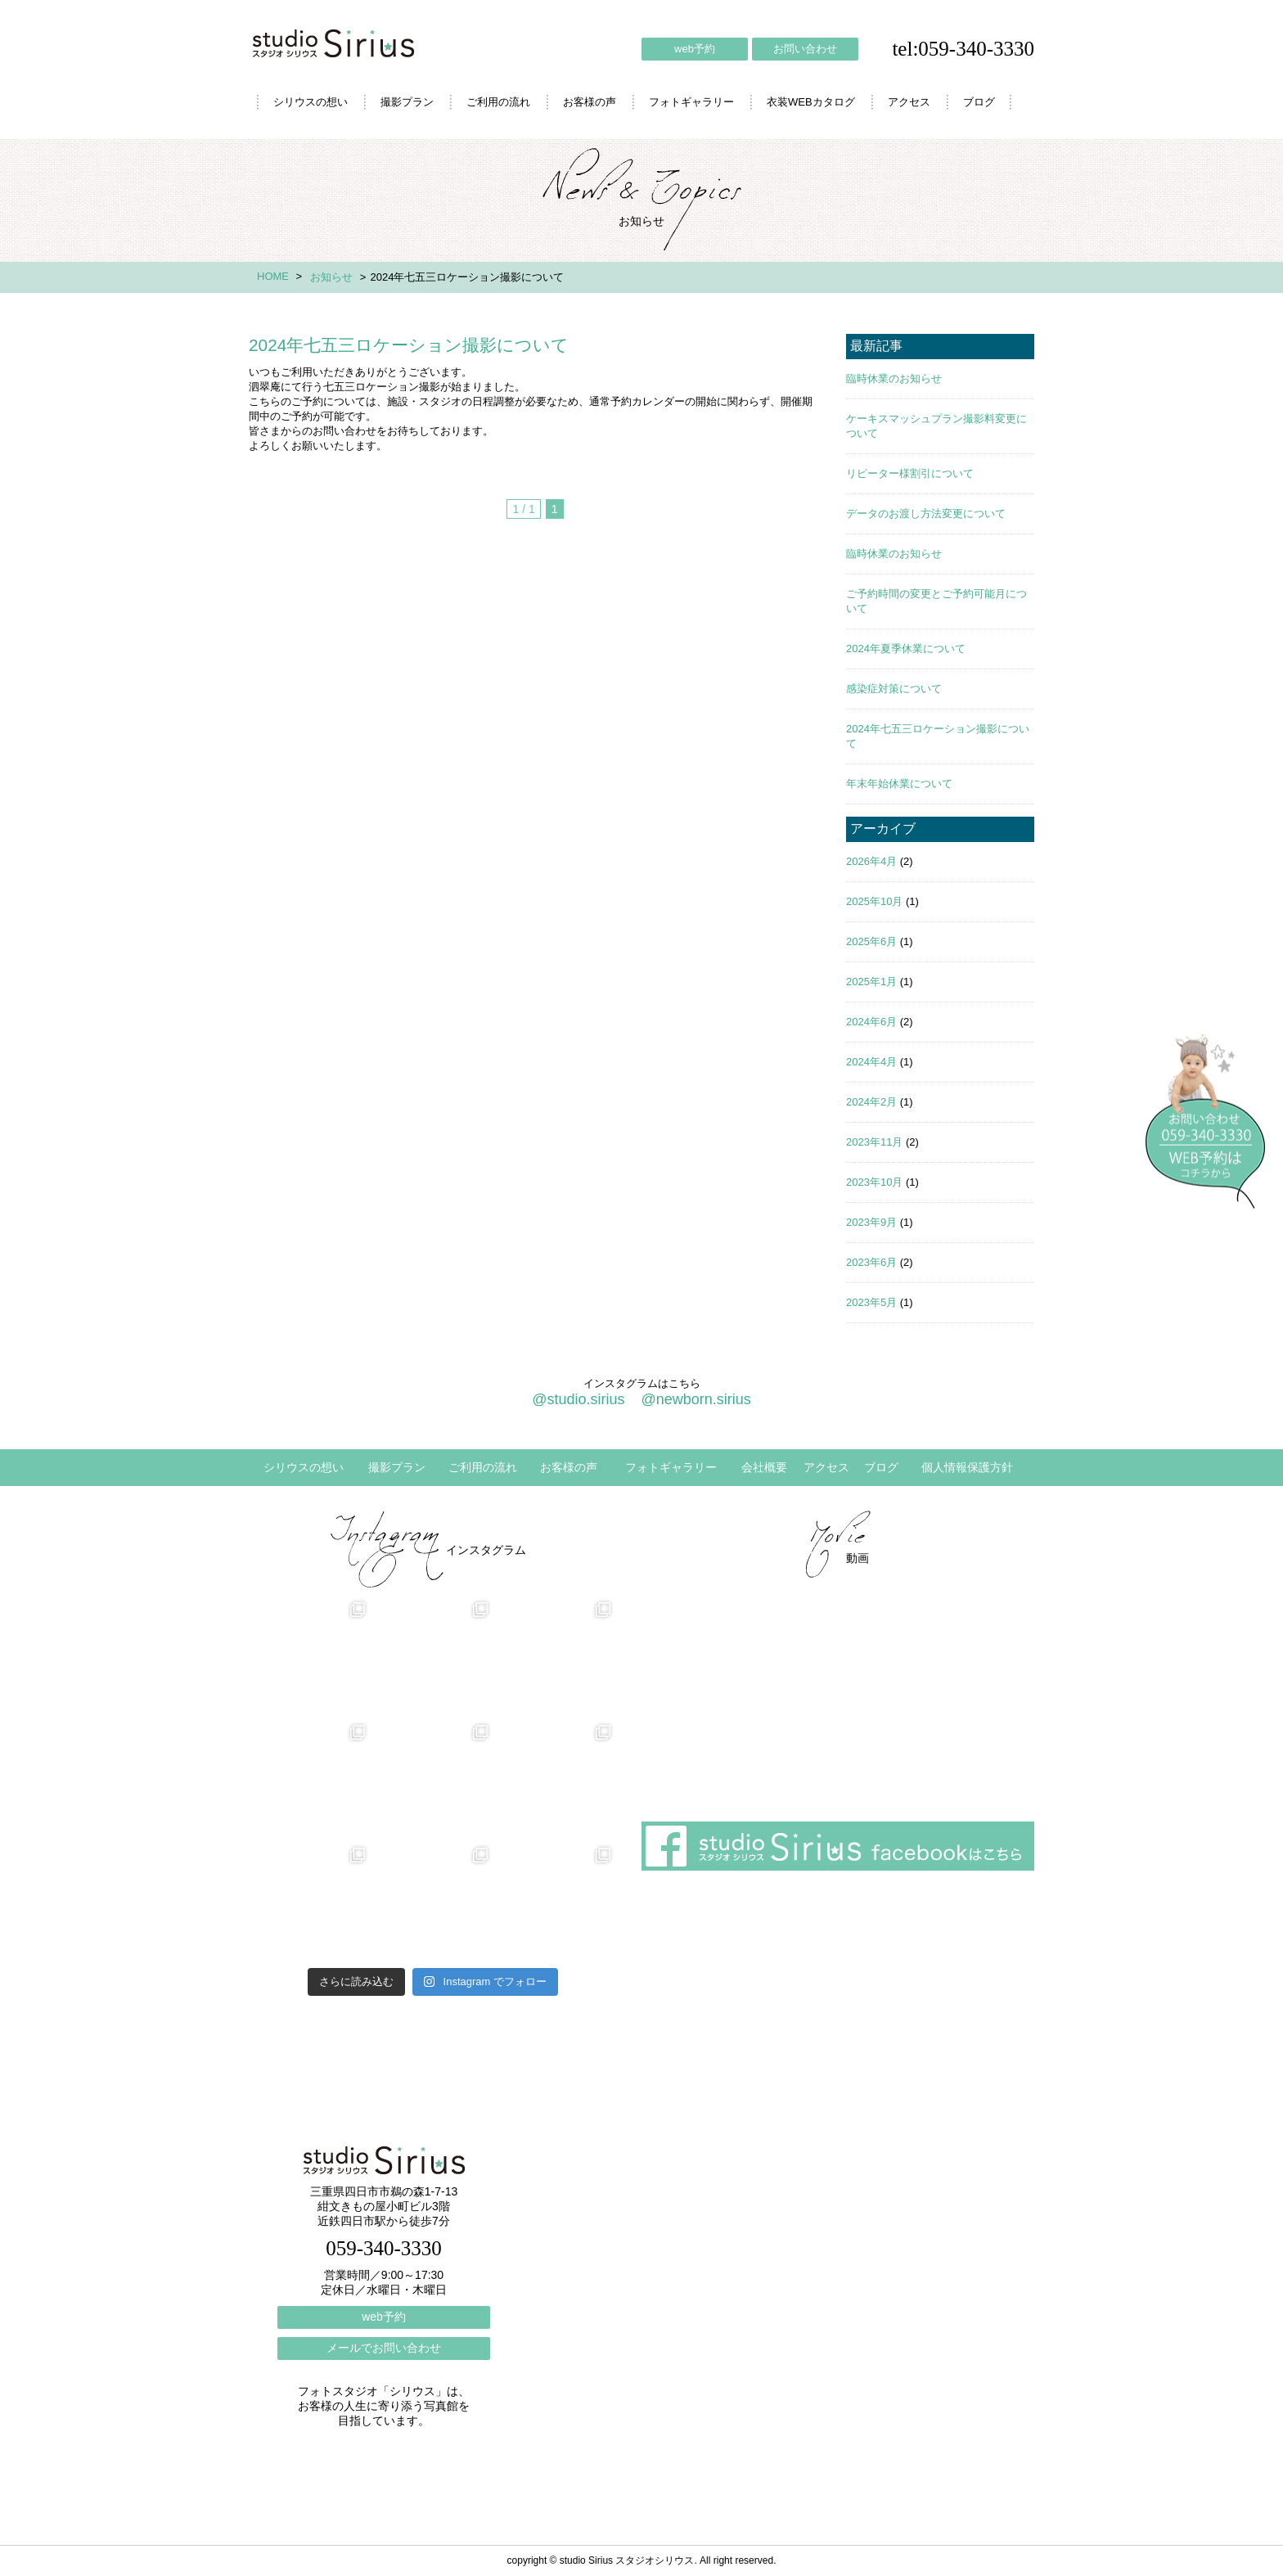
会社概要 (764, 1467)
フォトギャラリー (691, 102)
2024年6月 (871, 1022)
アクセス (909, 102)
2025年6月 (871, 941)
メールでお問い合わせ (383, 2347)
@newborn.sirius (695, 1399)
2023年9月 (871, 1222)
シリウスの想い (310, 102)
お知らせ (331, 277)
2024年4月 (871, 1062)
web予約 (694, 49)
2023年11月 (874, 1142)
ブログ (979, 102)
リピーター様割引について (910, 473)
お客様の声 (589, 102)
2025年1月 (871, 981)
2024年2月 (871, 1102)
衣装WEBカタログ (811, 102)
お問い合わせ (805, 49)
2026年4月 (871, 861)
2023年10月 (874, 1182)
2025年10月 (874, 901)
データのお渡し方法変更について (926, 513)
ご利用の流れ (498, 102)
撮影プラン (407, 102)
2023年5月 (871, 1302)
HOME (273, 276)
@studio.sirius (578, 1399)
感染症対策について (894, 688)
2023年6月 (871, 1262)
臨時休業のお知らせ (894, 378)
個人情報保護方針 (967, 1467)
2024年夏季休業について (906, 648)
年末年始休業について (899, 783)
